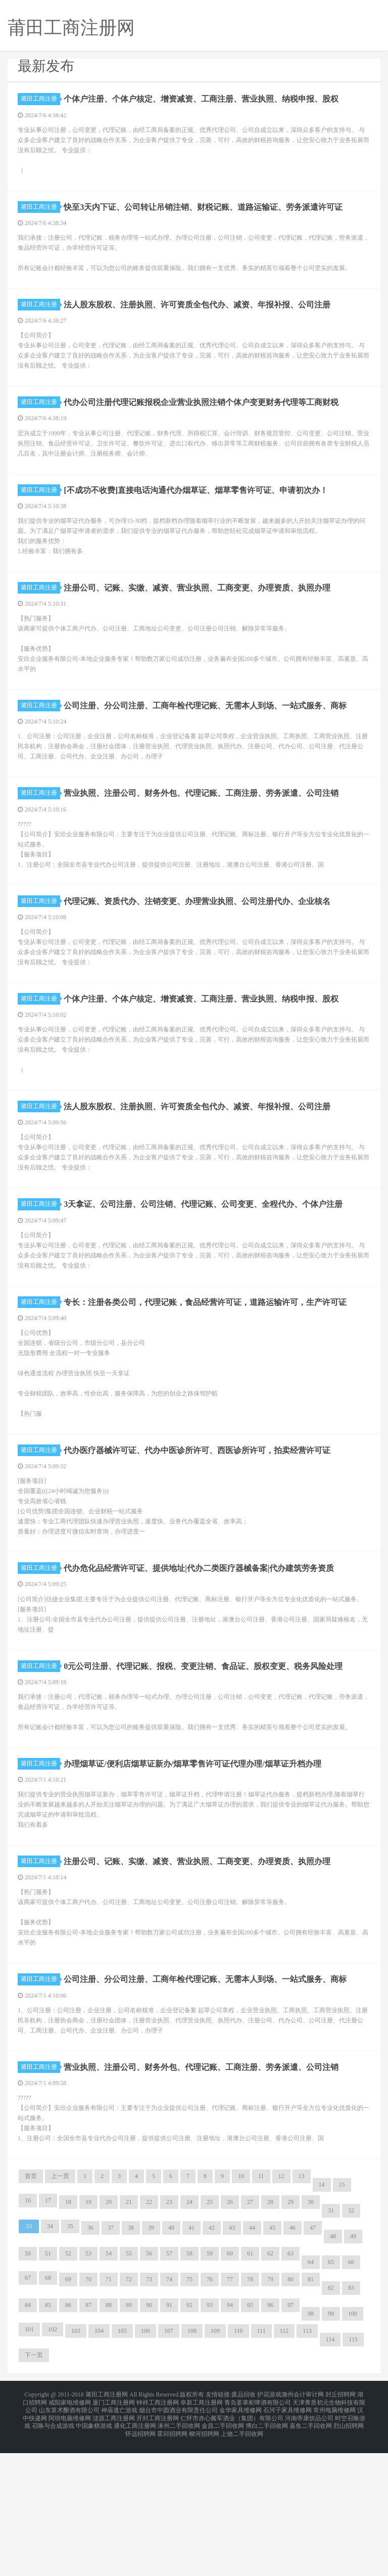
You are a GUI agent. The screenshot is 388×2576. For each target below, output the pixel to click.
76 (210, 2412)
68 (48, 2411)
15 (342, 2318)
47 (313, 2361)
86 (68, 2438)
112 (284, 2464)
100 (352, 2447)
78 (250, 2412)
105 (122, 2464)
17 (48, 2333)
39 (151, 2361)
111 (261, 2464)
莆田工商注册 (40, 98)
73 (149, 2412)
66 (351, 2395)
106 (145, 2464)
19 (88, 2335)
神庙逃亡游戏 (119, 2539)
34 (50, 2359)
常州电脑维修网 (334, 2539)
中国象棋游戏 (94, 2551)
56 (149, 2386)
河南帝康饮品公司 (309, 2545)
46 (292, 2361)
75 (189, 2412)
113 (307, 2464)
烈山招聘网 (348, 2551)
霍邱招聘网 (172, 2557)
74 (169, 2412)
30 (311, 2335)
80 (290, 2412)
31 (331, 2343)
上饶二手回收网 (242, 2557)
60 (230, 2386)
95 (250, 2438)
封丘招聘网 (340, 2527)
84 (28, 2438)
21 (129, 2335)
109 (215, 2464)
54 (109, 2386)
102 (52, 2462)
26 (230, 2335)
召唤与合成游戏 (53, 2551)
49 (353, 2369)
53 (88, 2386)
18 (68, 2335)
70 (88, 2412)
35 (70, 2359)
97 (290, 2438)
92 (189, 2438)
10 (241, 2309)
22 (149, 2335)
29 (290, 2335)
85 (48, 2438)
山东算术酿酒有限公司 (69, 2539)
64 (311, 2395)
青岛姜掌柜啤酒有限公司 (257, 2533)
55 (129, 2386)
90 (149, 2438)
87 (88, 2438)
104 (99, 2464)
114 (330, 2472)
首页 (31, 2309)
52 (68, 2386)
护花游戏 (269, 2527)
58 (189, 2386)
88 (109, 2438)
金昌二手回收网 (223, 2551)
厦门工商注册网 (113, 2533)
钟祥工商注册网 (157, 2533)
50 (28, 2386)
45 (272, 2361)
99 (331, 2447)
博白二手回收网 (267, 2551)
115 (353, 2472)
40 (171, 2361)
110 (238, 2464)
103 (75, 2464)
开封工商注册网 (157, 2545)
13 (302, 2309)
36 (90, 2361)
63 (290, 2386)
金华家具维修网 (240, 2539)
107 (168, 2464)
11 (261, 2309)
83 (351, 2421)
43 (232, 2361)
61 (250, 2386)
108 (192, 2464)
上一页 (60, 2309)
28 (270, 2335)
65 (331, 2395)
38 (131, 2361)
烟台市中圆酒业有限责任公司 (178, 2539)
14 (322, 2318)
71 (109, 2412)
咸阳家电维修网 (69, 2533)
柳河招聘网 (204, 2557)
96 (270, 2438)
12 (281, 2309)
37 (111, 2361)
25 (210, 2335)
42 (212, 2361)
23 (169, 2335)
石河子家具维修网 (287, 2539)
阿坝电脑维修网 (69, 2545)
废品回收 (243, 2527)
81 (311, 2412)
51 (48, 2386)
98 (311, 2447)
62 (270, 2386)
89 (129, 2438)
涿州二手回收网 (179, 2551)
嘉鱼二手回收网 (310, 2551)
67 (28, 2411)
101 (29, 2462)
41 (191, 2361)
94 (230, 2438)
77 (230, 2412)
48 (333, 2369)
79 (270, 2412)
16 (28, 2333)
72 (129, 2412)
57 (169, 2386)
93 (210, 2438)
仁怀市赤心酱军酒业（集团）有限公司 (231, 2545)
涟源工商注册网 (113, 2545)
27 (250, 2335)
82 (331, 2421)
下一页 (34, 2488)
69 (68, 2412)
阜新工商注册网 (201, 2533)
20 (109, 2335)
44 (252, 2361)
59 (210, 2386)
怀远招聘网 (140, 2557)
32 (351, 2343)
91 (169, 2438)
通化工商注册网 (135, 2551)
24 (189, 2335)
